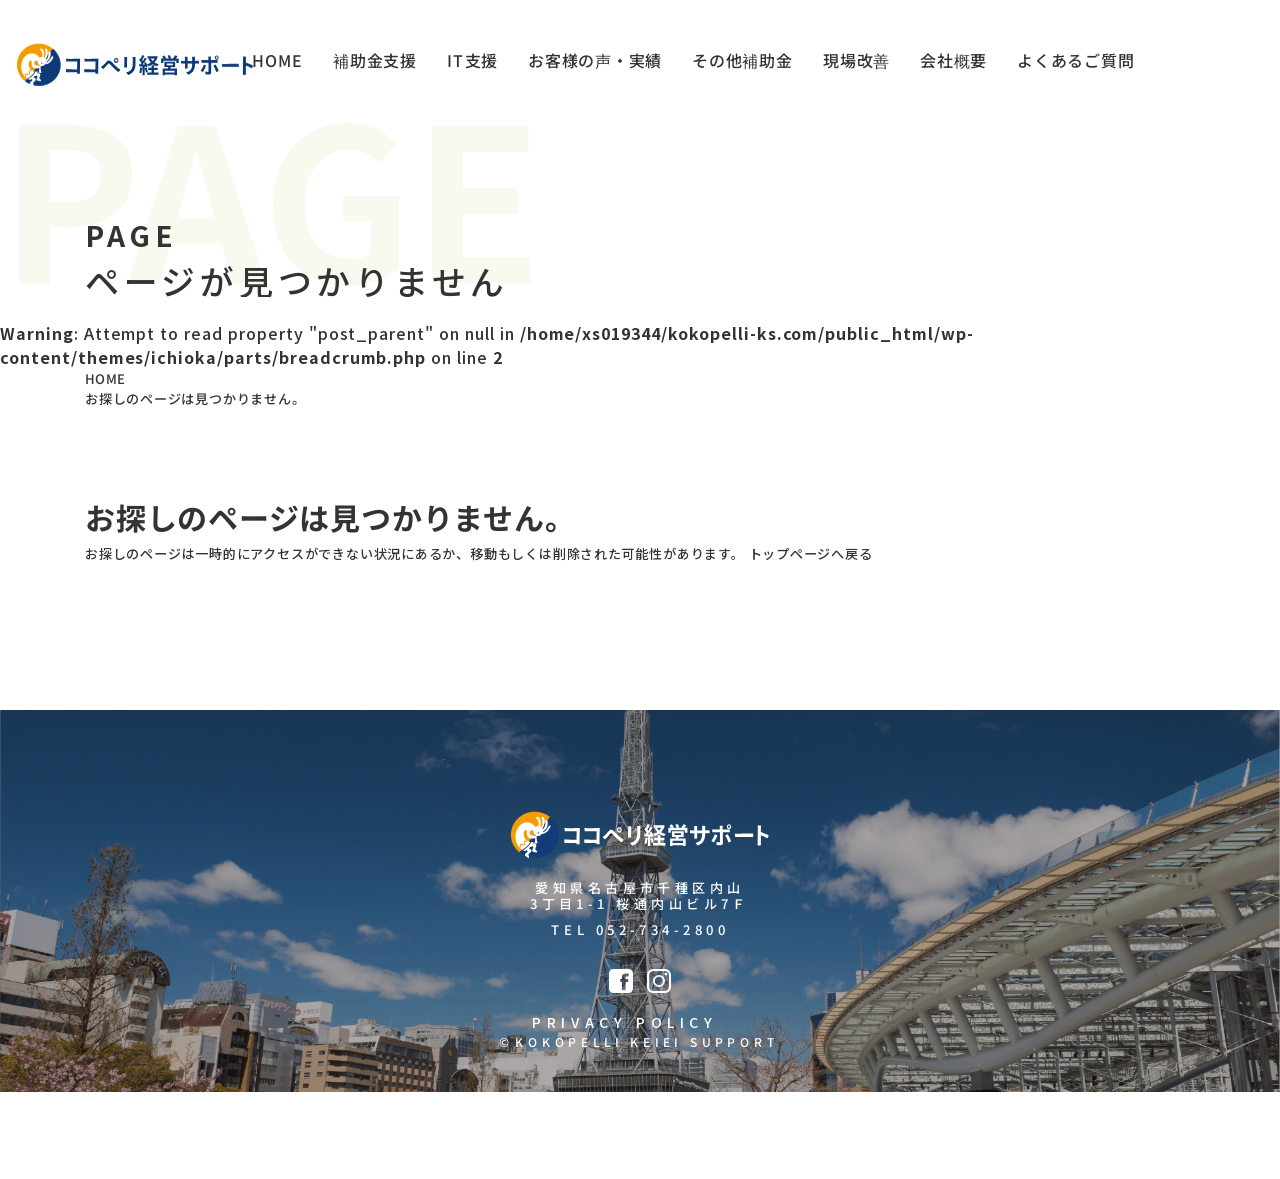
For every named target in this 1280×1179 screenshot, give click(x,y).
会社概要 (952, 65)
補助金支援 (368, 65)
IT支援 (467, 65)
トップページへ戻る (977, 601)
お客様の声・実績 (591, 65)
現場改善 (855, 65)
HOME (271, 65)
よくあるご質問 (1075, 65)
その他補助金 (740, 65)
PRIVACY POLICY (619, 1103)
